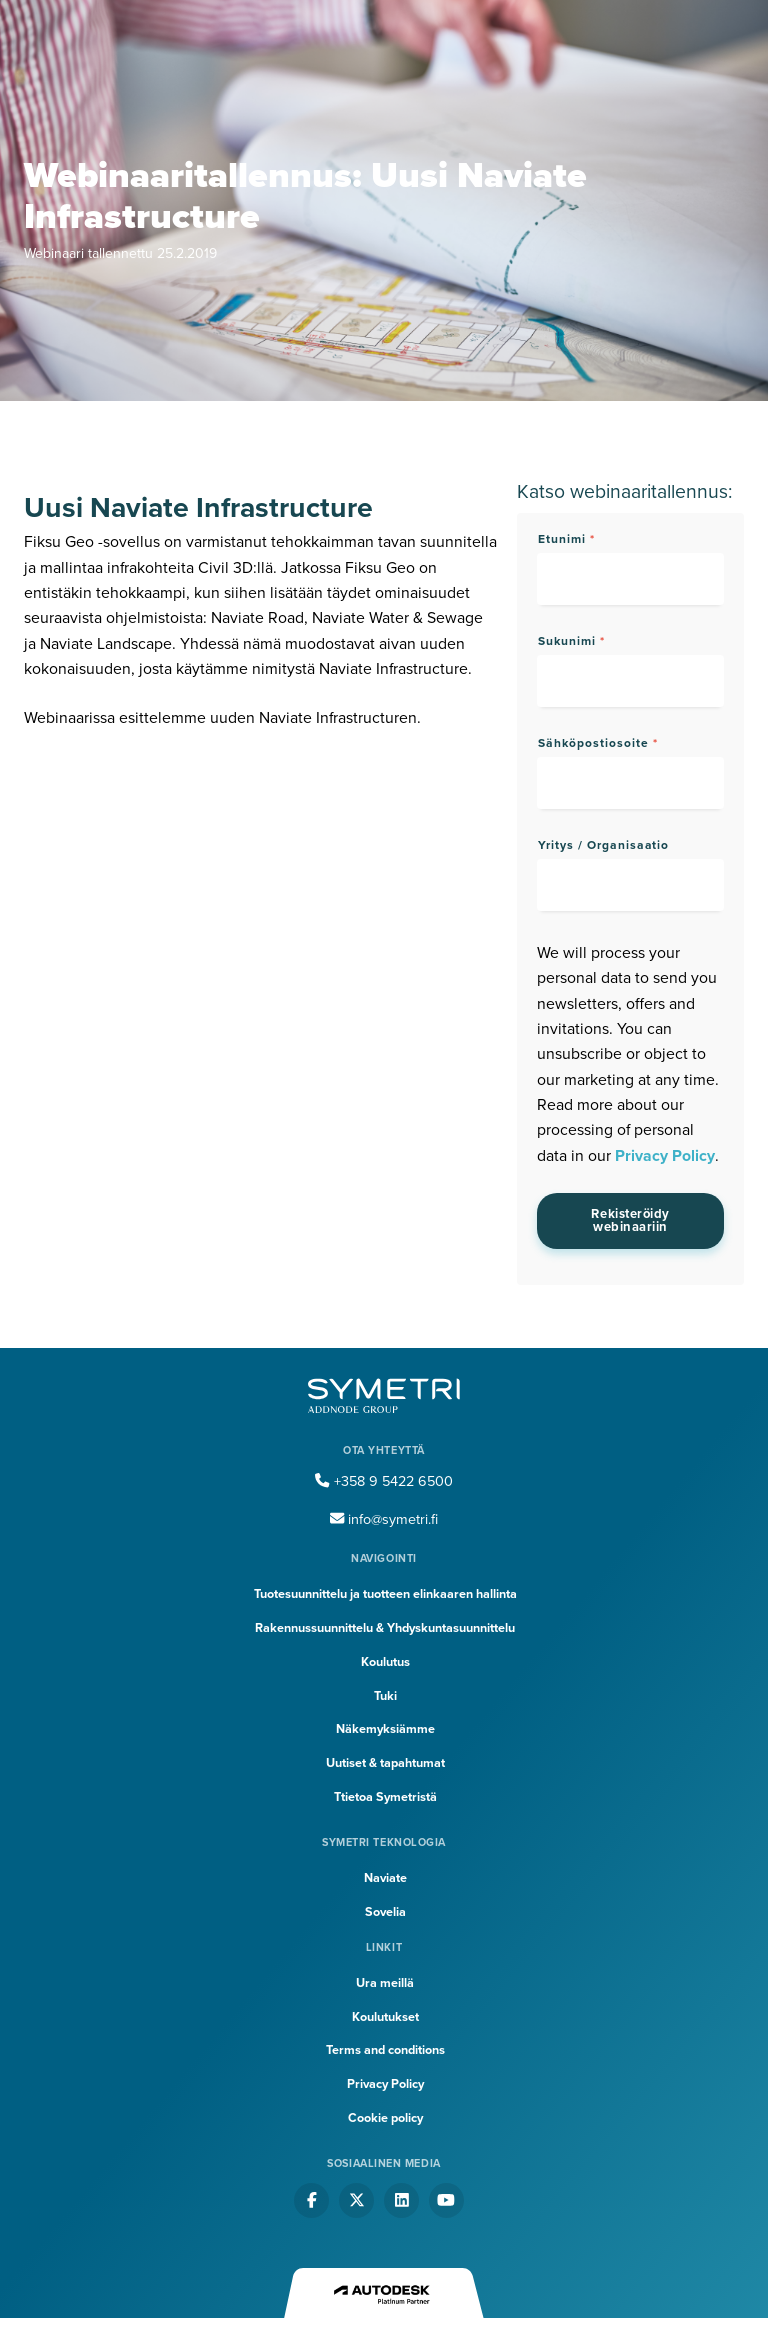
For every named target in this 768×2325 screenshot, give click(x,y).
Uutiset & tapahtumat (385, 1763)
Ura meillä (385, 1983)
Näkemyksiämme (385, 1729)
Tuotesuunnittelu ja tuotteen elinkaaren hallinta (385, 1594)
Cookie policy (385, 2118)
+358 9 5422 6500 (383, 1481)
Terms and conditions (385, 2050)
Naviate (385, 1878)
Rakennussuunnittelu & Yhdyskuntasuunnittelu (385, 1628)
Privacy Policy (665, 1156)
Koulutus (385, 1662)
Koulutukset (385, 2017)
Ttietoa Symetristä (385, 1797)
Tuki (385, 1696)
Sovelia (385, 1912)
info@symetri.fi (384, 1519)
